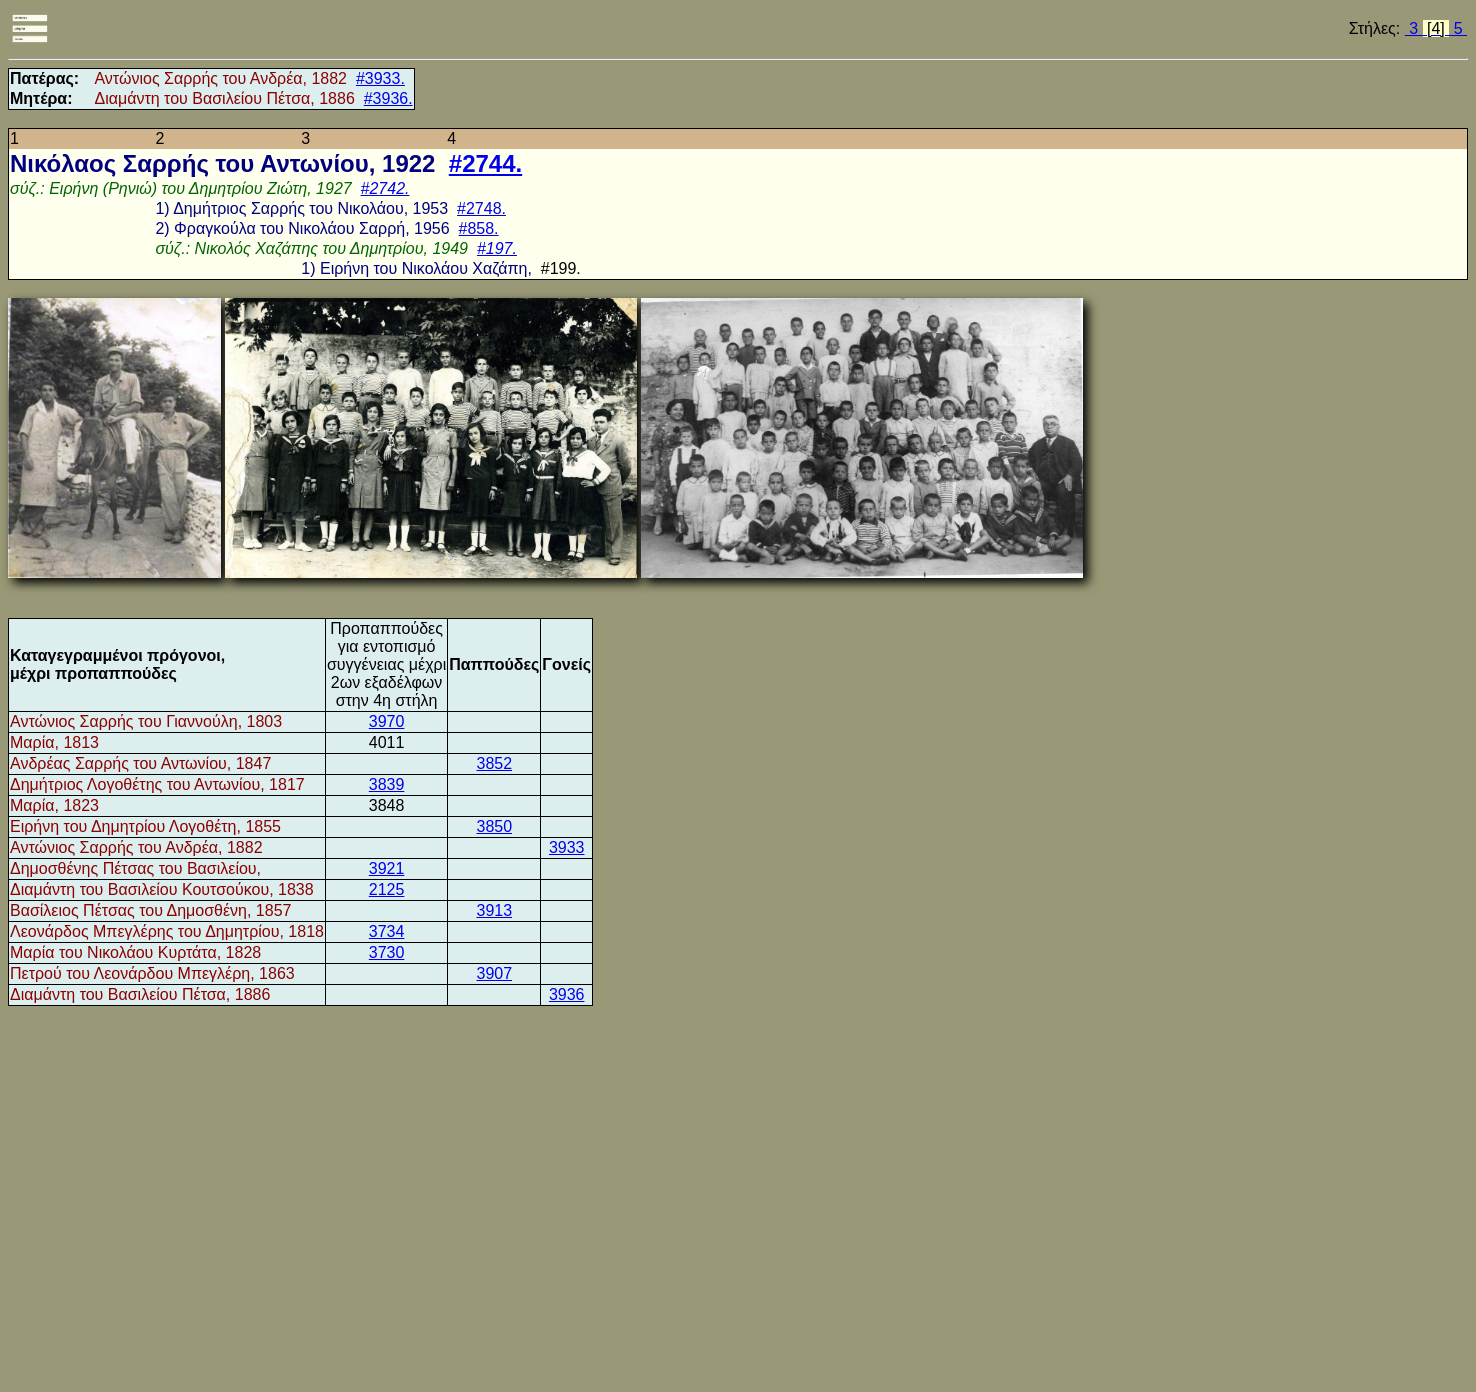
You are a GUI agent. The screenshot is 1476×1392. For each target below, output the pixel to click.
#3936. (388, 98)
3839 (387, 784)
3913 (494, 910)
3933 (567, 847)
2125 (387, 889)
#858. (479, 228)
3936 (567, 994)
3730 (387, 952)
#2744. (485, 163)
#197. (497, 248)
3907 (494, 973)
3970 (387, 721)
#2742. (385, 188)
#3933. (380, 78)
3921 (387, 868)
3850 (494, 826)
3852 (494, 763)
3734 (387, 931)
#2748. (481, 208)
